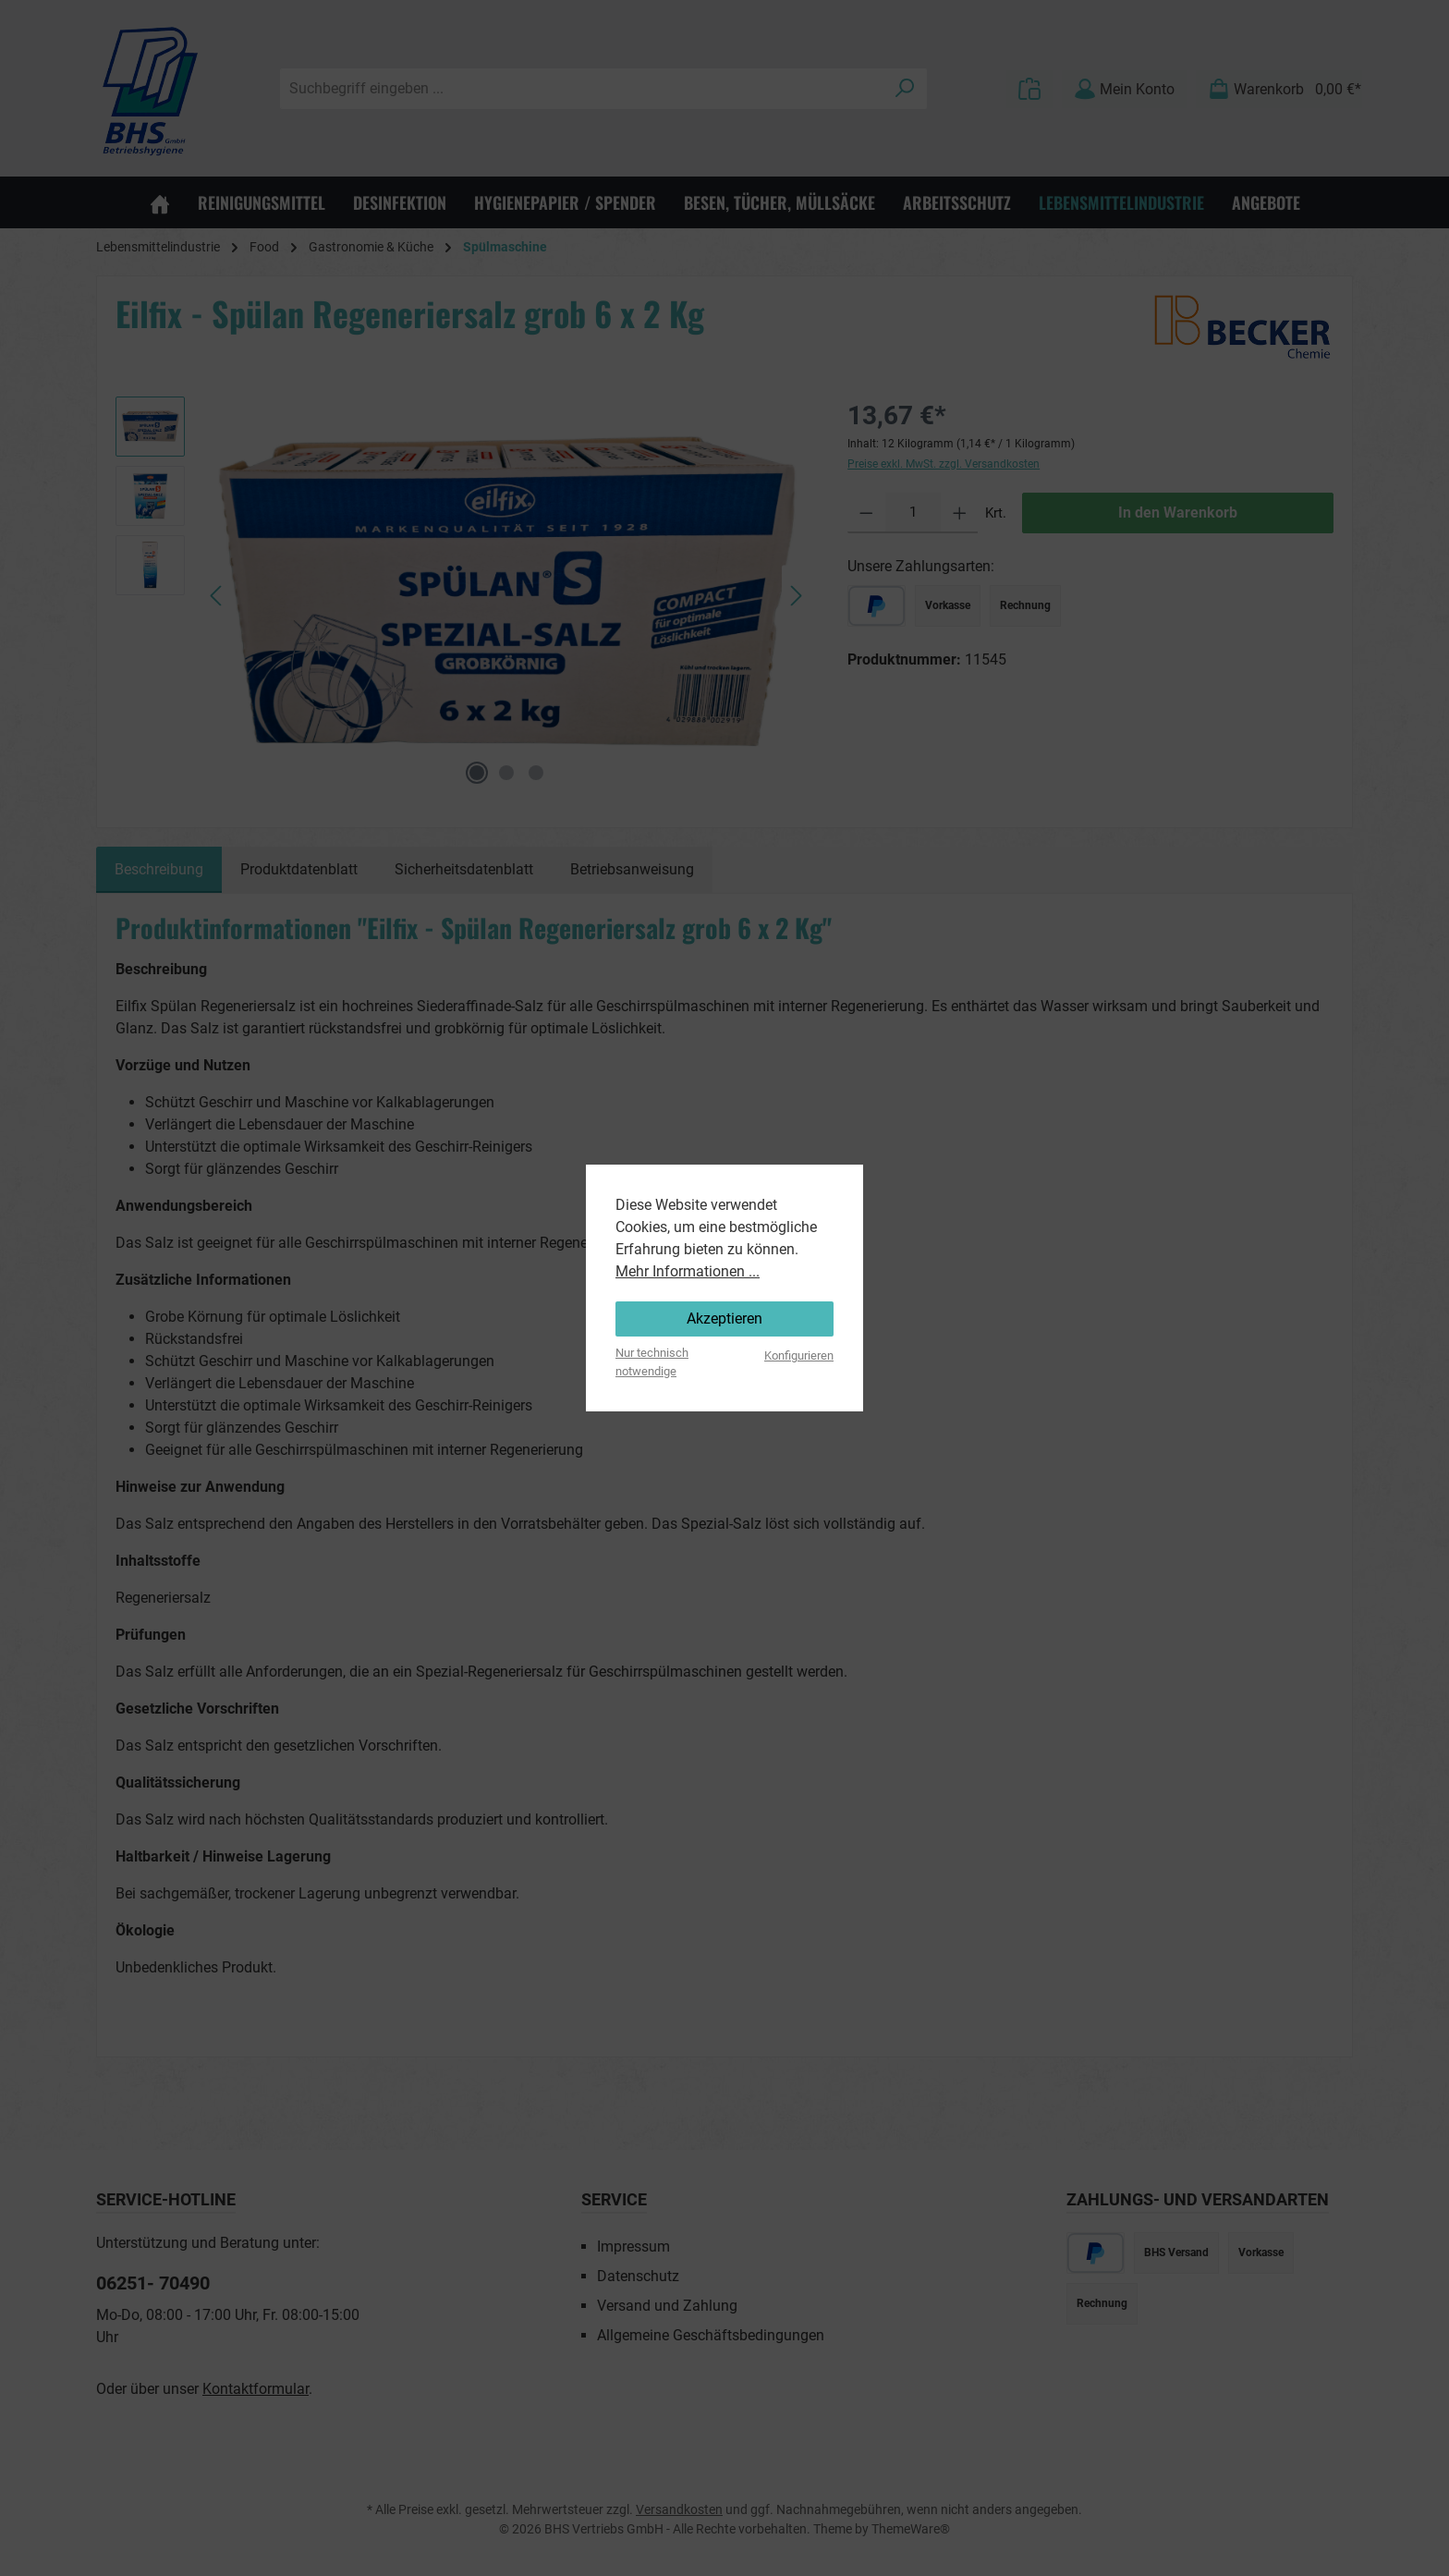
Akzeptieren (724, 1318)
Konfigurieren (799, 1355)
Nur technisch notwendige (651, 1361)
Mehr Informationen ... (687, 1271)
